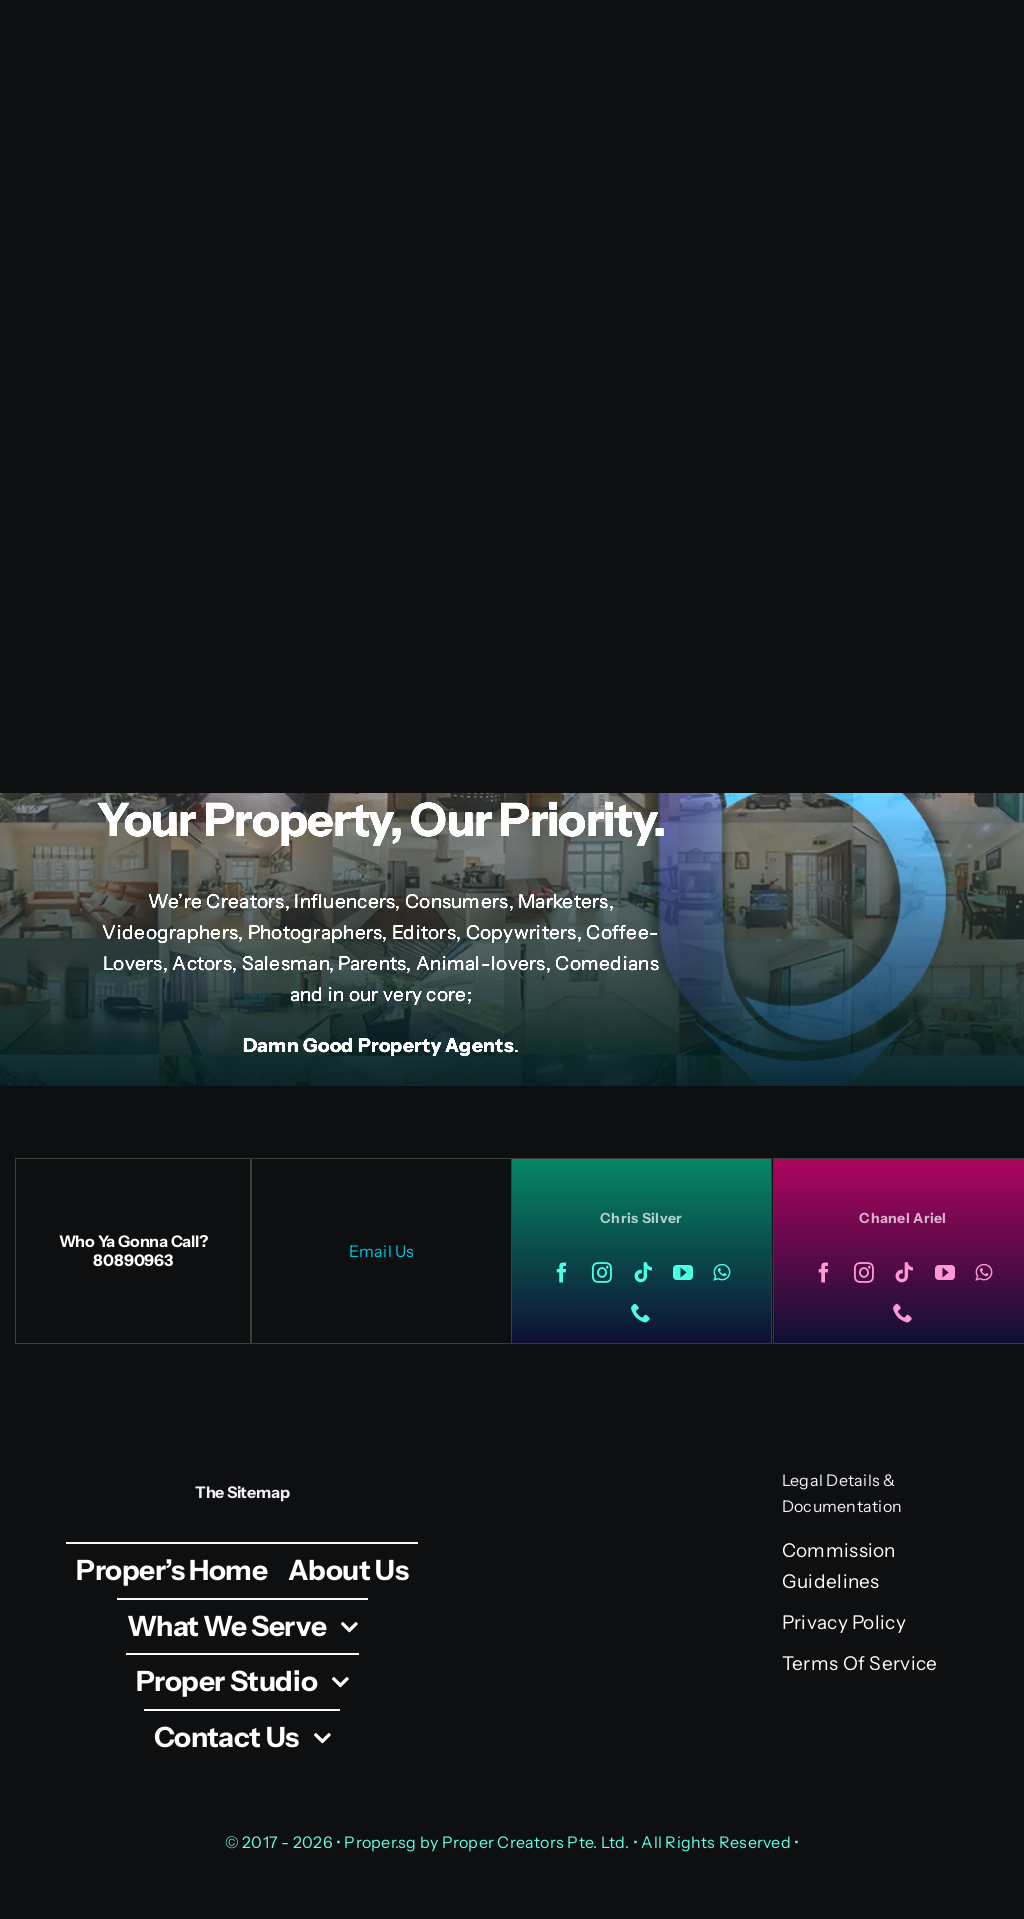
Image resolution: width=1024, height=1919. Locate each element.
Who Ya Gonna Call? (133, 1241)
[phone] (641, 1313)
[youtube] (683, 1273)
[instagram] (602, 1273)
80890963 (132, 1260)
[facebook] (562, 1273)
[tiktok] (643, 1273)
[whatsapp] (721, 1273)
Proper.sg (381, 1842)
